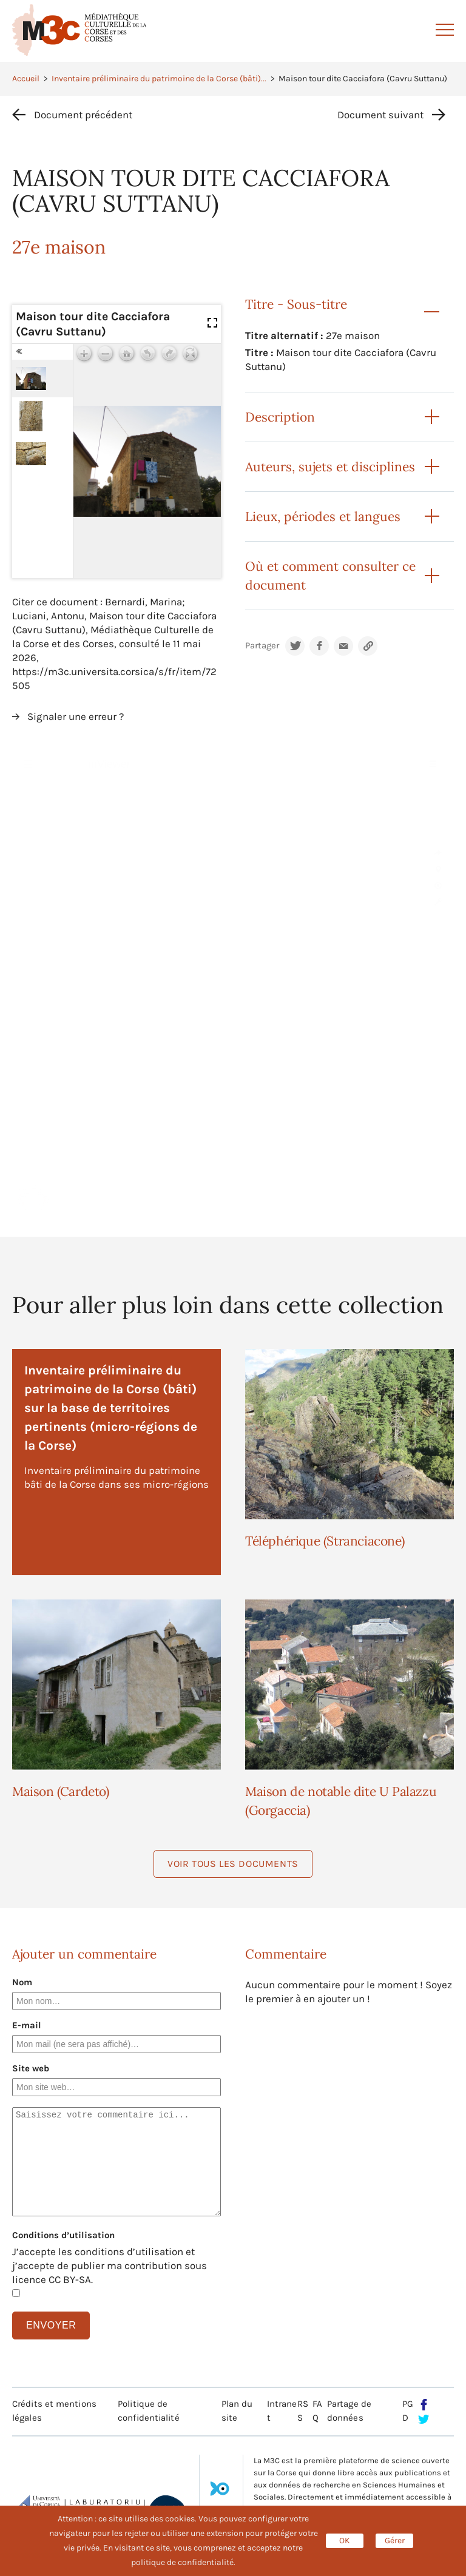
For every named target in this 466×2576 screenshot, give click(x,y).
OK (344, 2540)
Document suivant (380, 115)
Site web (30, 2068)
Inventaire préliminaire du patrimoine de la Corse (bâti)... (159, 78)
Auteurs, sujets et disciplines (330, 467)
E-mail (26, 2025)
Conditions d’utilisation (63, 2235)
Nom (22, 1982)
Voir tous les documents (233, 1863)
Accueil (25, 78)
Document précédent (83, 115)
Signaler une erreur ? (75, 716)
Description (280, 417)
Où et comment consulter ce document (330, 575)
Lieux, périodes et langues (322, 516)
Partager (262, 645)
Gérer (395, 2540)
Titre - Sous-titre (296, 304)
